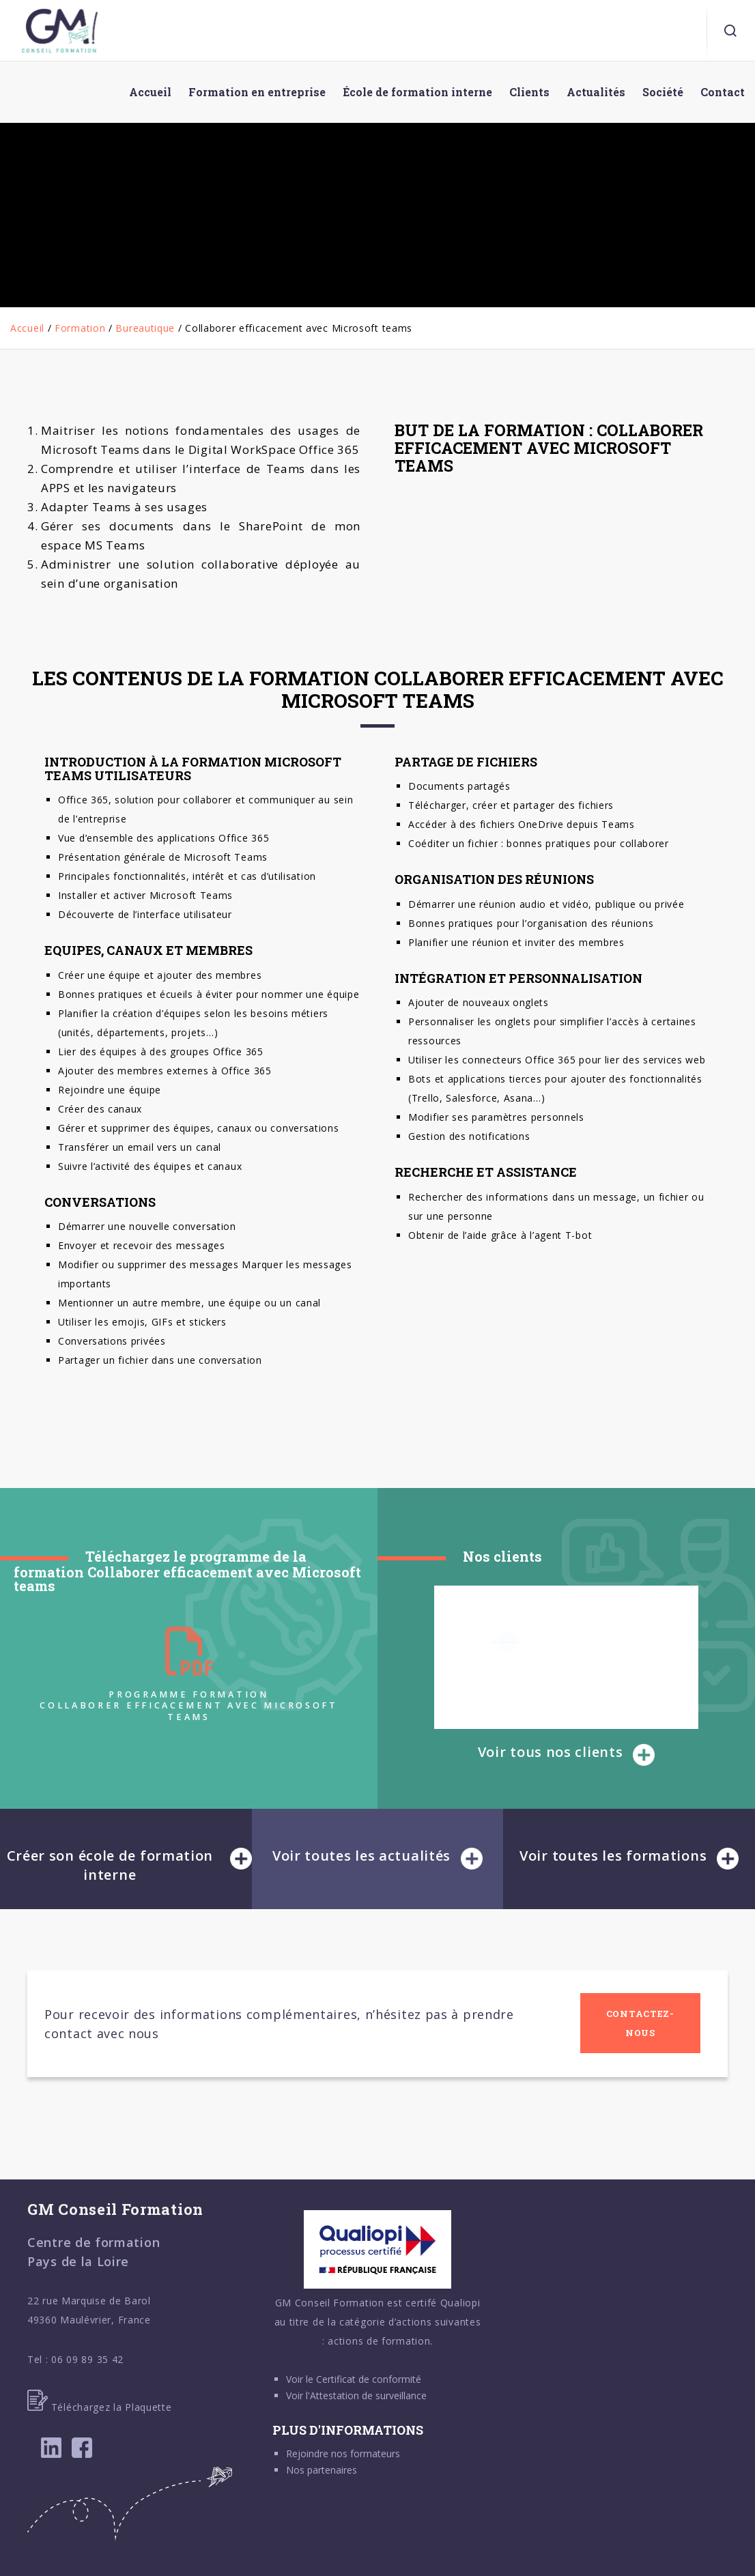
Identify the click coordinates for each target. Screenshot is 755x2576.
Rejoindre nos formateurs (343, 2453)
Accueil (27, 327)
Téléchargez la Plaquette (99, 2407)
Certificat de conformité (368, 2379)
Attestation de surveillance (368, 2395)
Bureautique (145, 327)
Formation (80, 327)
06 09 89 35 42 (87, 2359)
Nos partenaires (321, 2469)
